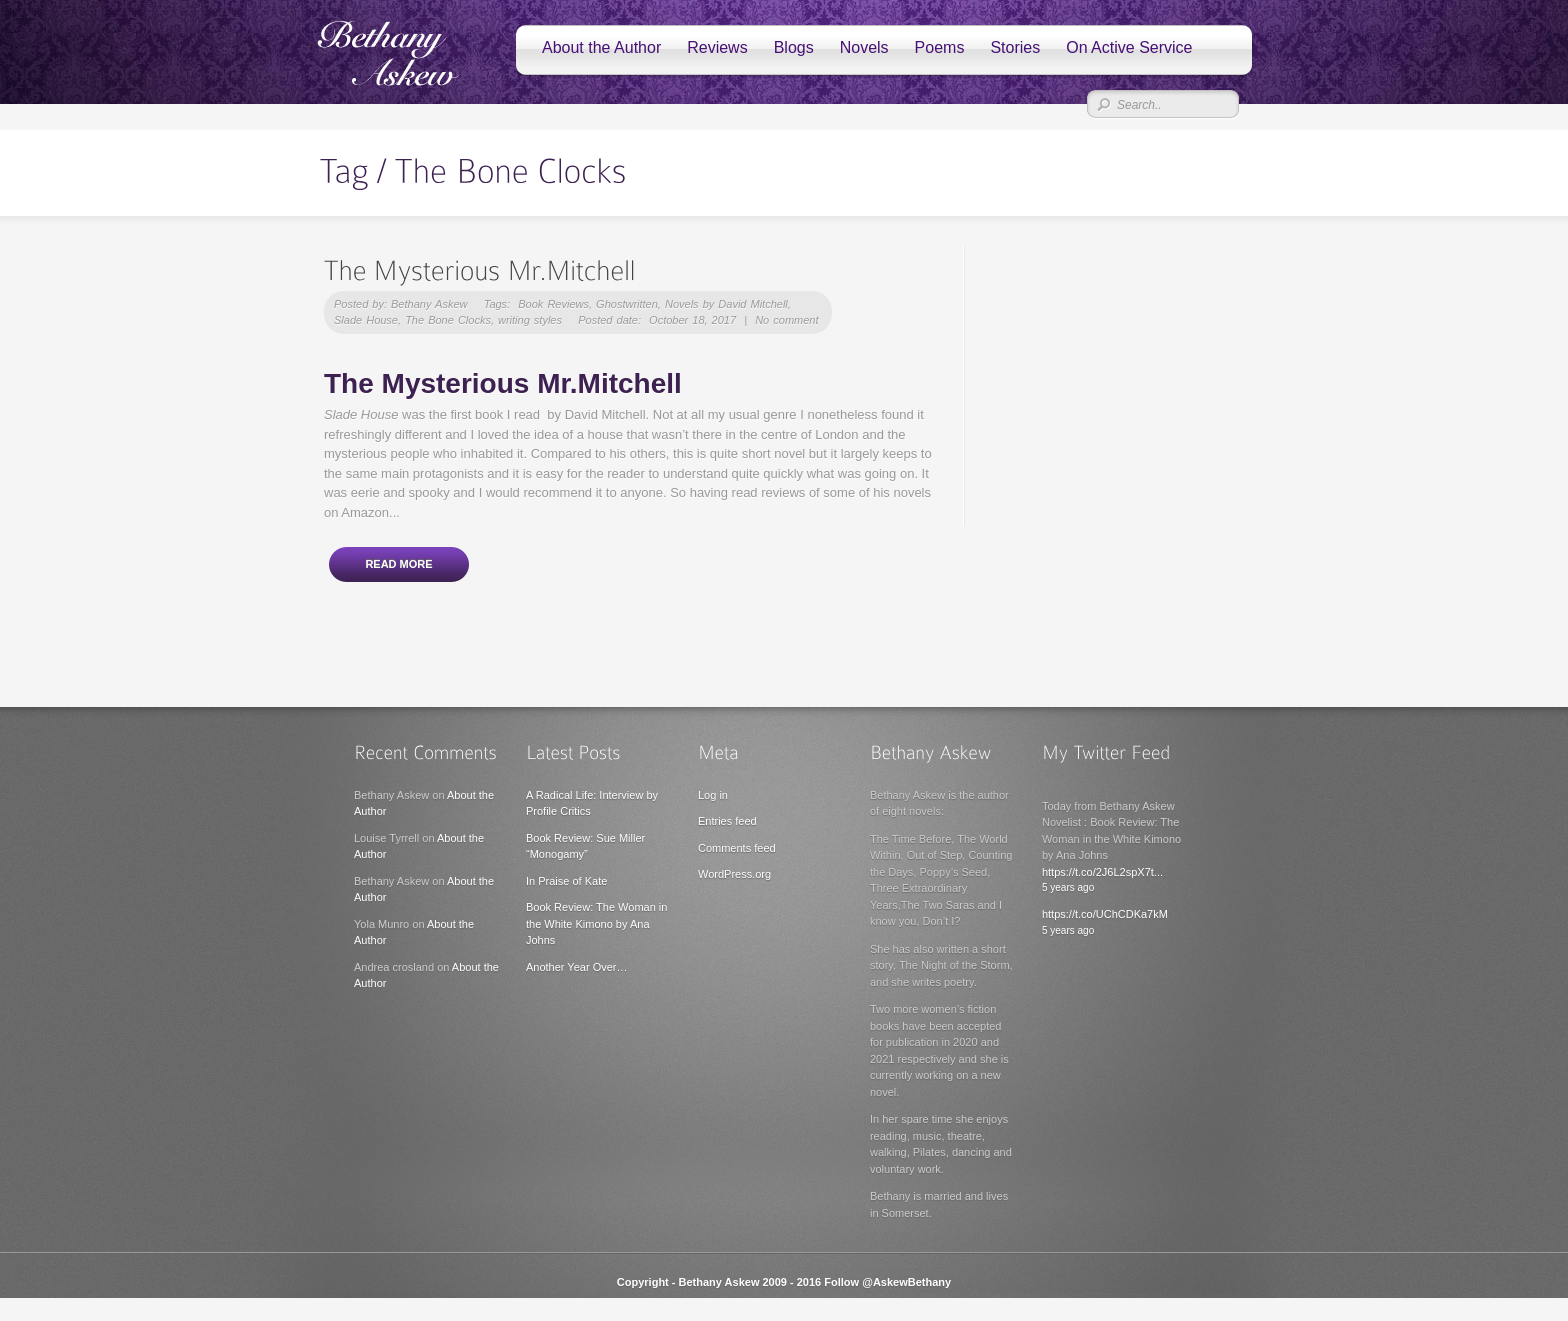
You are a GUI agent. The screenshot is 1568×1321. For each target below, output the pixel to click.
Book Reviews (553, 304)
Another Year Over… (577, 967)
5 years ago (1068, 887)
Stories (1015, 47)
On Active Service (1129, 47)
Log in (713, 795)
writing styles (530, 320)
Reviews (717, 47)
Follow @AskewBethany (887, 1282)
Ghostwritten (627, 304)
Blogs (794, 47)
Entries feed (727, 821)
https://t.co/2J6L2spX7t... (1102, 872)
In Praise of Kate (566, 881)
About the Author (601, 47)
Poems (940, 47)
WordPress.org (734, 874)
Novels (864, 47)
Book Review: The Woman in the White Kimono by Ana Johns (596, 923)
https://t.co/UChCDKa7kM (1105, 914)
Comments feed (737, 848)
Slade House (366, 320)
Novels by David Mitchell (726, 304)
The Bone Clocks (448, 320)
